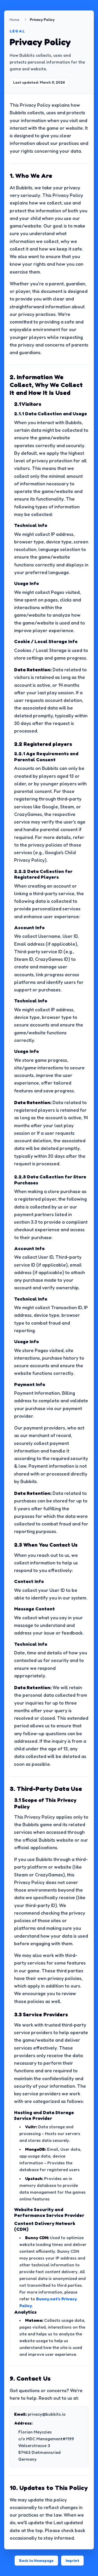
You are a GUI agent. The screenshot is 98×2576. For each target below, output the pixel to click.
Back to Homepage (36, 2560)
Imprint (72, 2560)
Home (14, 19)
